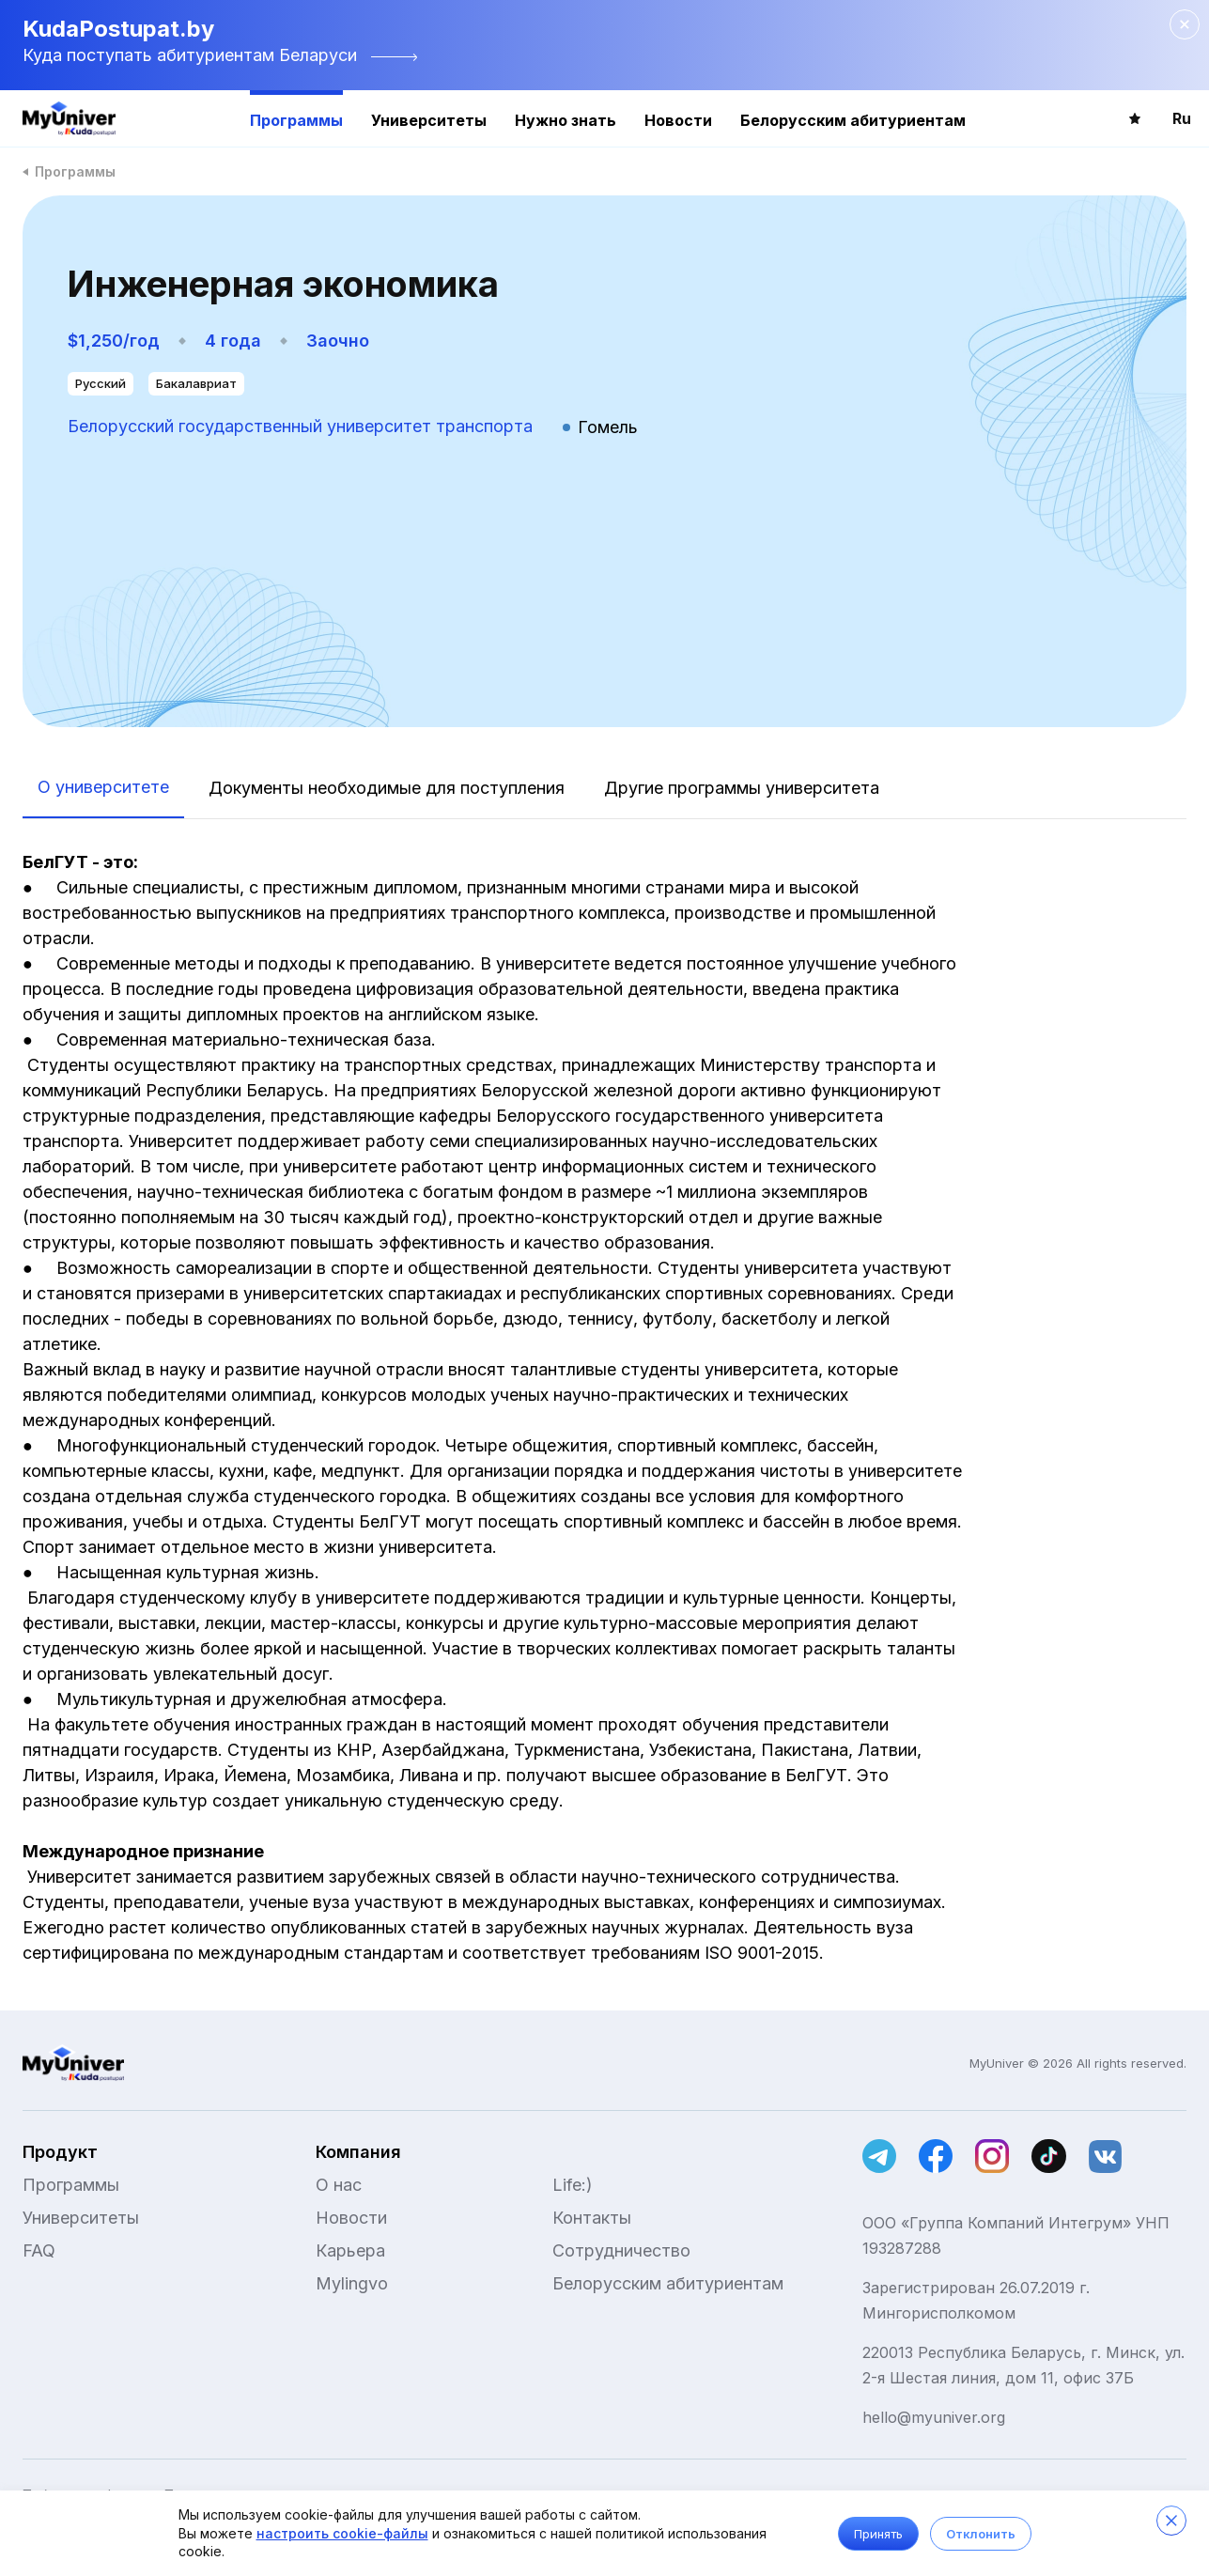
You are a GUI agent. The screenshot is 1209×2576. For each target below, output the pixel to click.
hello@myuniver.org (933, 2417)
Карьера (350, 2250)
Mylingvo (352, 2283)
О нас (339, 2185)
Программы (296, 120)
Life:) (572, 2185)
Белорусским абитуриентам (853, 120)
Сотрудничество (621, 2250)
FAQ (39, 2250)
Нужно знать (565, 120)
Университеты (429, 120)
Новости (678, 120)
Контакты (591, 2217)
